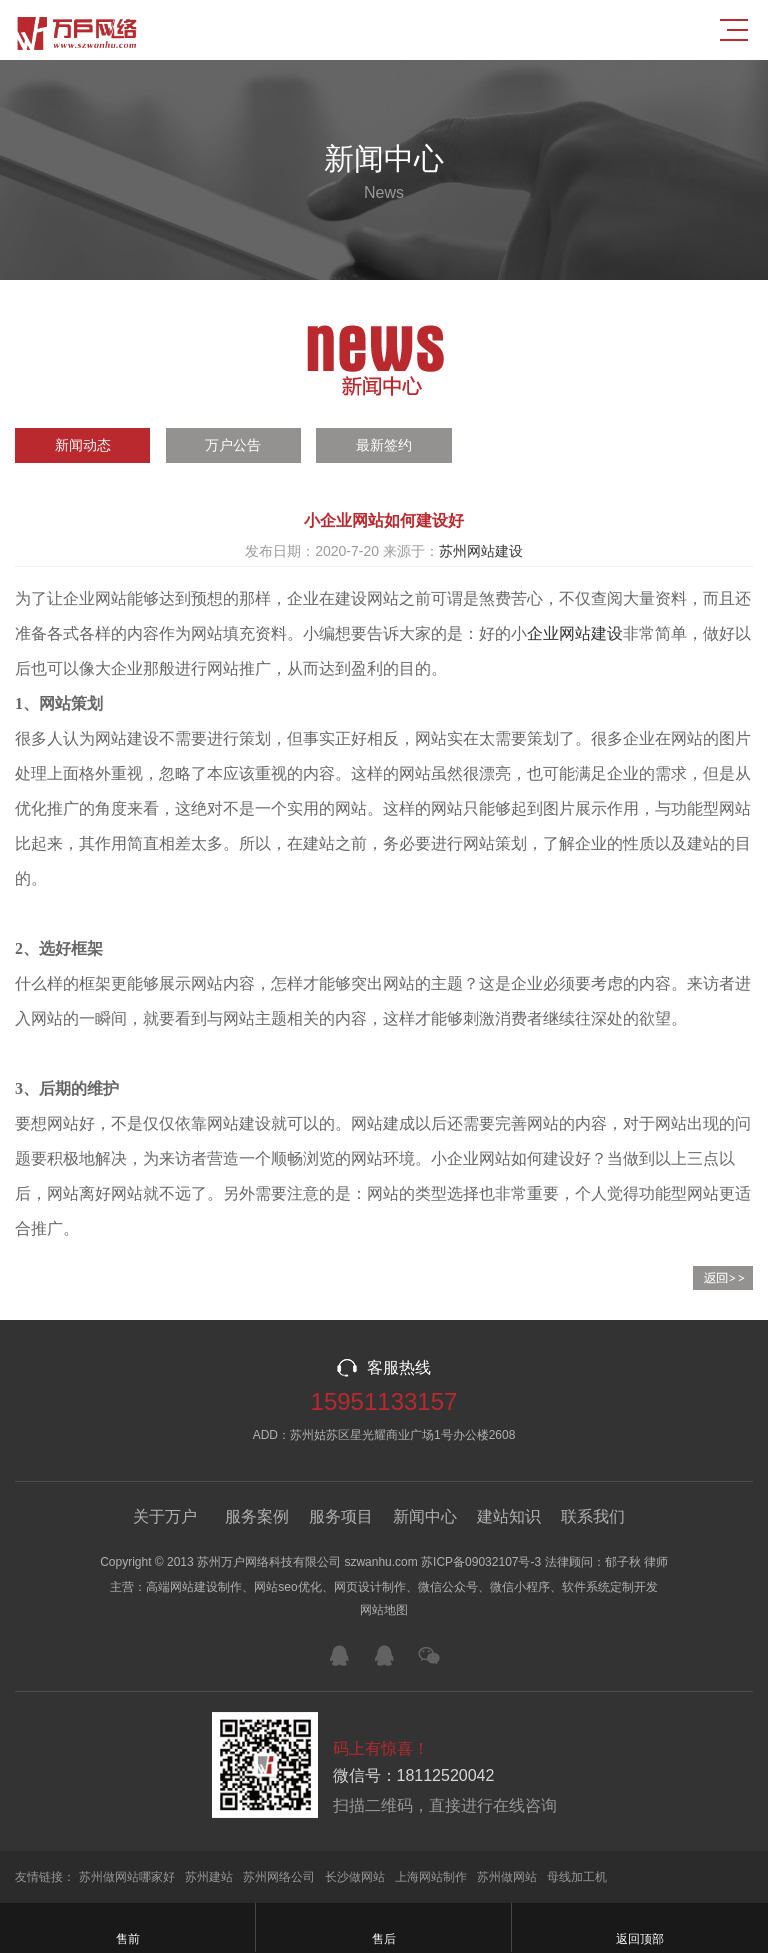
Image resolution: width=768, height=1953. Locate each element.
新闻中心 (425, 1516)
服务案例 (257, 1516)
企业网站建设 (575, 633)
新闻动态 (83, 445)
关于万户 (165, 1516)
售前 (127, 1928)
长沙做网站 (355, 1877)
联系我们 (593, 1516)
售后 (383, 1928)
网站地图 (384, 1610)
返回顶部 (640, 1928)
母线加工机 (577, 1877)
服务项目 (341, 1516)
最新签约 (384, 445)
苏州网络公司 (279, 1877)
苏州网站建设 (481, 551)
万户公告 (233, 445)
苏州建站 (209, 1877)
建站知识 (509, 1516)
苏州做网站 (507, 1877)
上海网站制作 (431, 1877)
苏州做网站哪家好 (127, 1877)
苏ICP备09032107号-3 (481, 1562)
